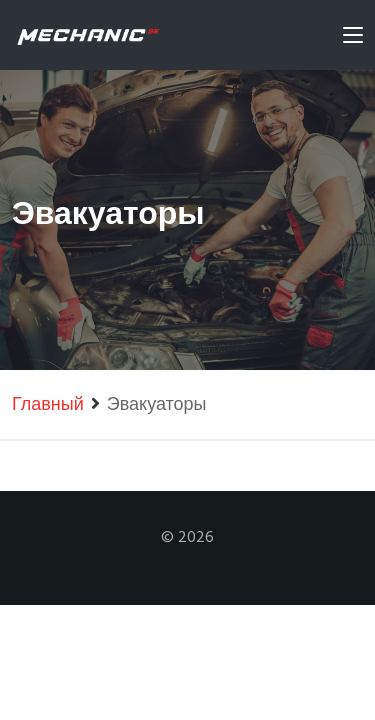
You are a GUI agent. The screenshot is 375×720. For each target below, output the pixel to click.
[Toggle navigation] (353, 39)
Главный (48, 405)
